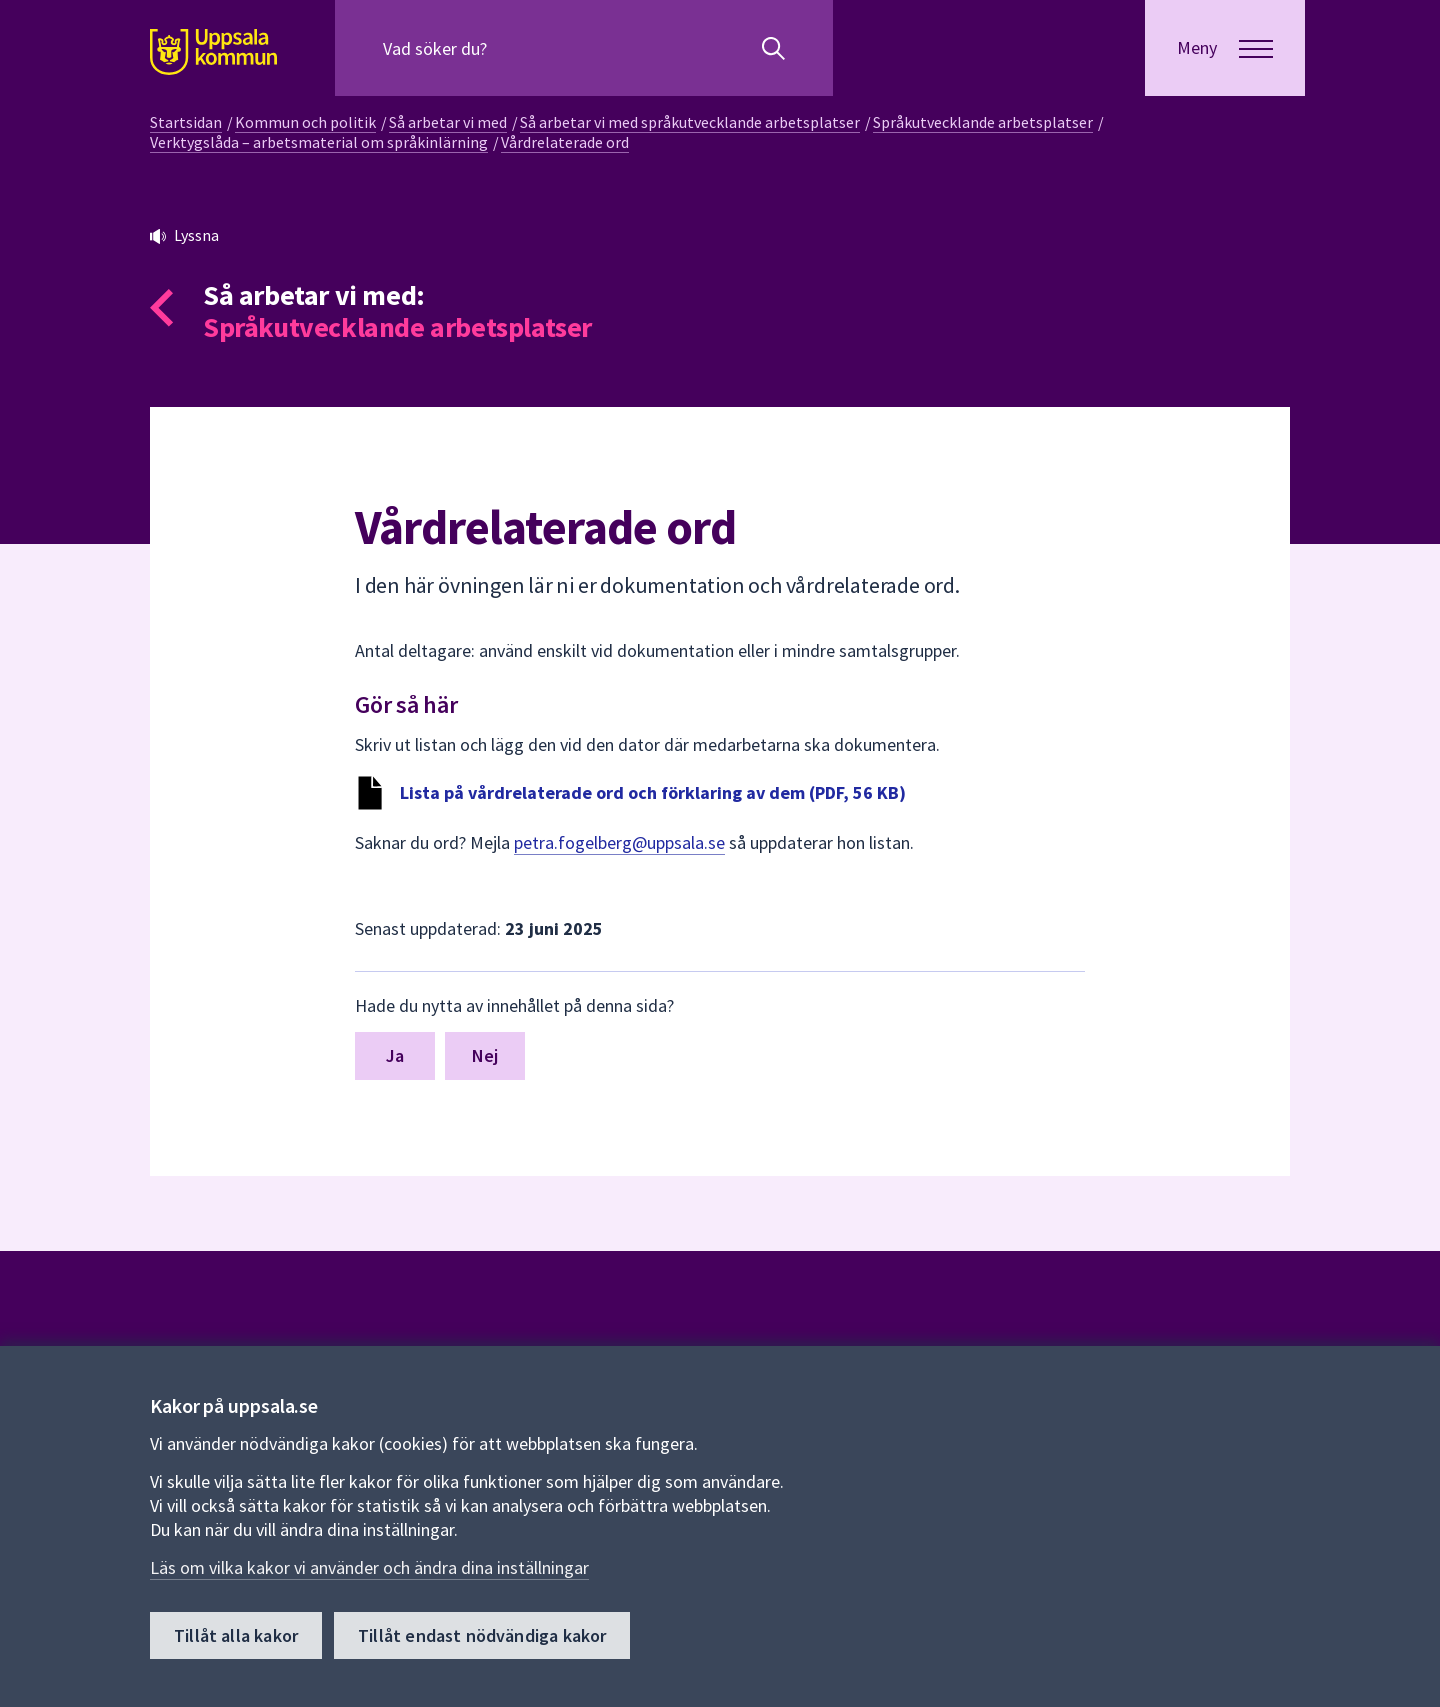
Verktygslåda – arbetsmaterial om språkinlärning (319, 142)
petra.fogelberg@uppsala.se (619, 842)
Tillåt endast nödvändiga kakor (482, 1635)
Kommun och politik (305, 122)
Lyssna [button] (196, 235)
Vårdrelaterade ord (565, 142)
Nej (485, 1055)
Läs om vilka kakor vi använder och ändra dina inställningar (369, 1567)
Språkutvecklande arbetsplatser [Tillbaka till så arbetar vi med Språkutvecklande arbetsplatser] (397, 327)
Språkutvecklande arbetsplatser (983, 122)
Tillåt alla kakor (236, 1635)
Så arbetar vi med (448, 122)
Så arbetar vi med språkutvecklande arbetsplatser (690, 122)
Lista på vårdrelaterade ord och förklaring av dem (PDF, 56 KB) (653, 792)
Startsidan (186, 122)
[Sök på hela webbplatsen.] (511, 48)
